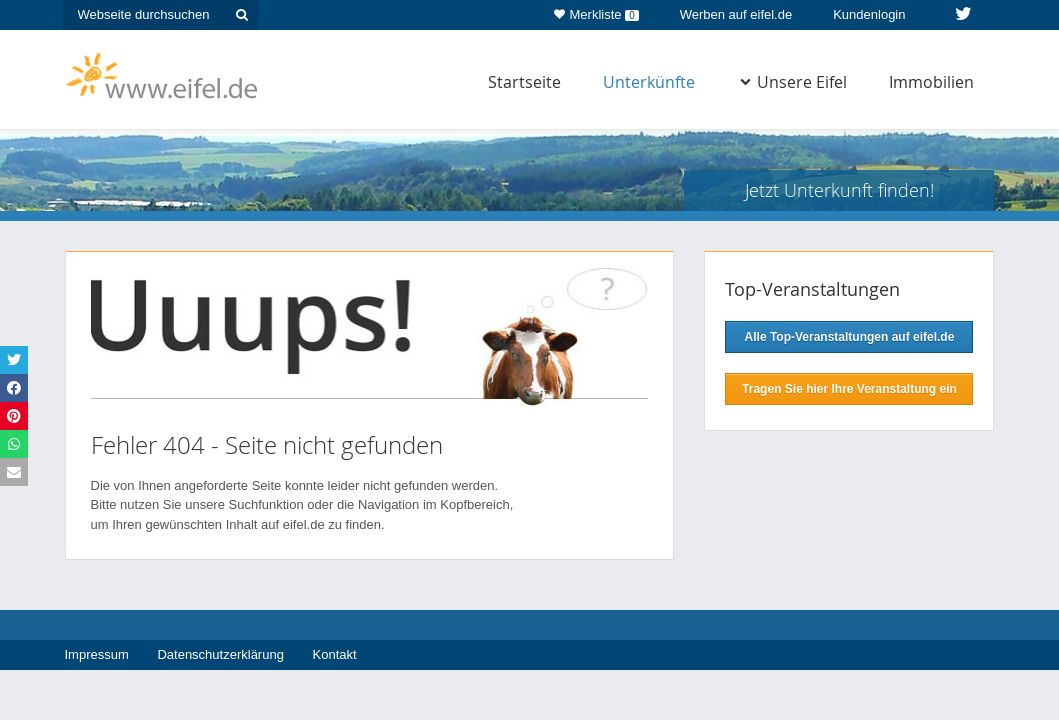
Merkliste (596, 11)
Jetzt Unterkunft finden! (839, 190)
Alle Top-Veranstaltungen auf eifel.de (850, 337)
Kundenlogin (869, 14)
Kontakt (335, 654)
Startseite (524, 82)
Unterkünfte (649, 82)
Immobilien (931, 82)
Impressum (97, 654)
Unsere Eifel (793, 82)
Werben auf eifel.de (736, 14)
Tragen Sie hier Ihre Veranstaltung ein (849, 389)
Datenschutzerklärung (220, 654)
